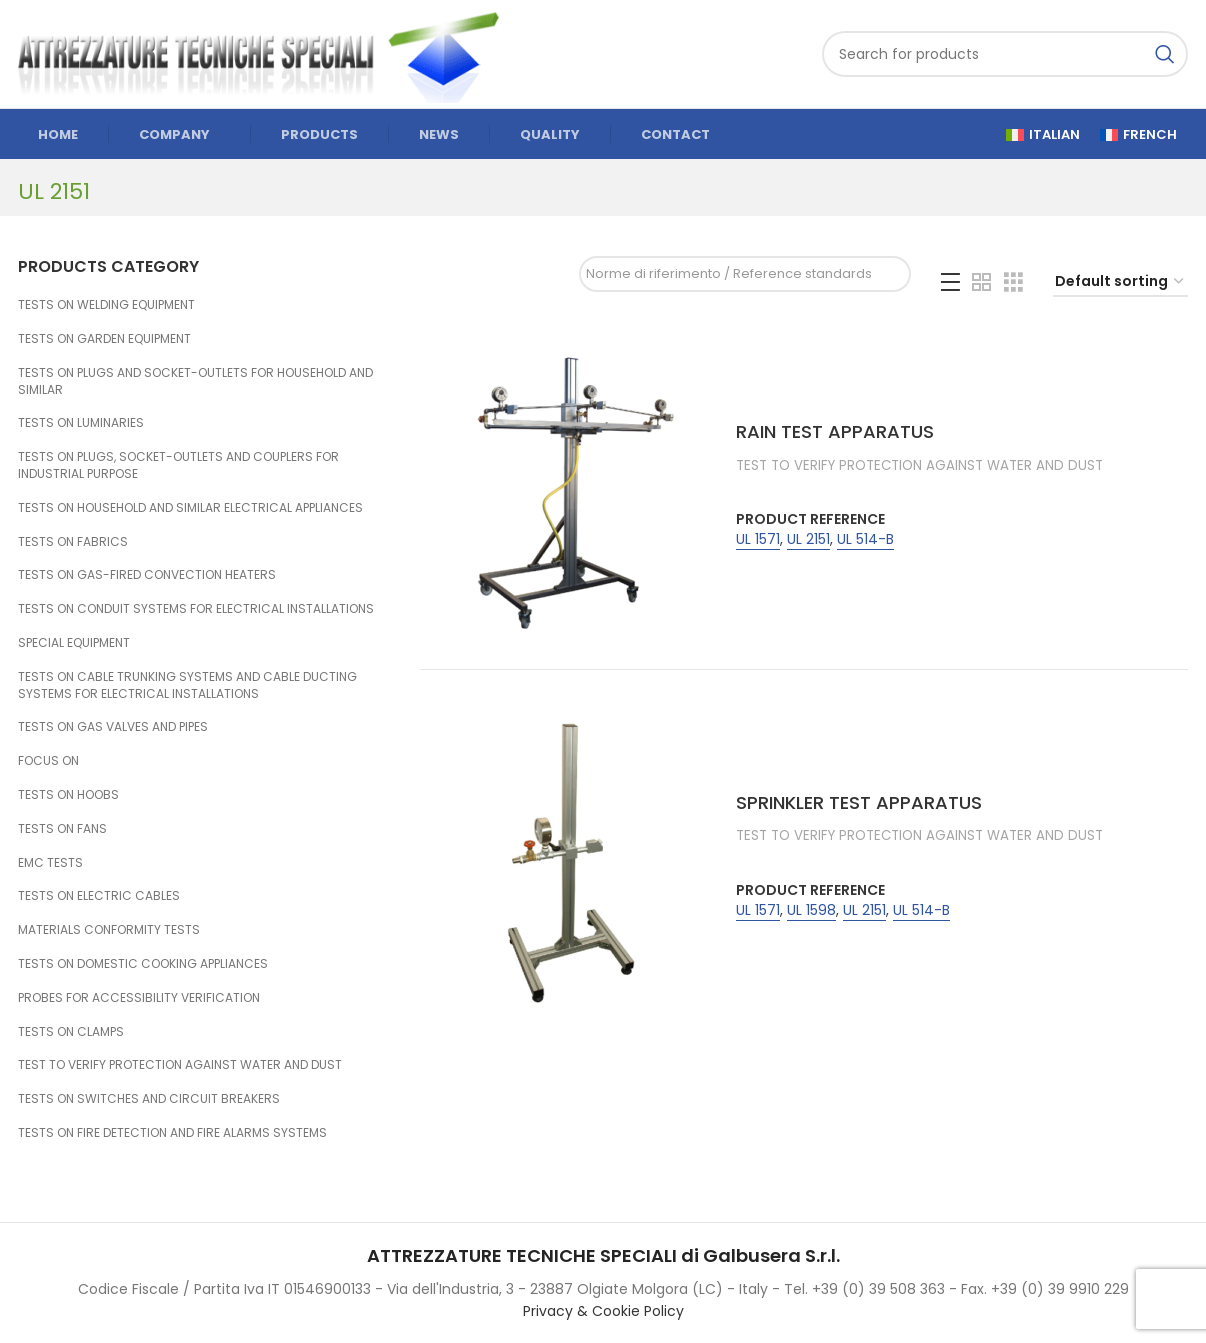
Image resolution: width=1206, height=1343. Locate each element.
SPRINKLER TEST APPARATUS (859, 802)
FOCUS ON (48, 760)
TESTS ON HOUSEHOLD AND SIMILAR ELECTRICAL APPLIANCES (190, 507)
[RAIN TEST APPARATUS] (571, 489)
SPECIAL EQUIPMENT (74, 642)
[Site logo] (268, 53)
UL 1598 (811, 910)
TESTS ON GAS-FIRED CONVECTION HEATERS (147, 574)
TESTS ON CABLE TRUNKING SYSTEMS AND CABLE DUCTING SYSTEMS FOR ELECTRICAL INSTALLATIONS (187, 685)
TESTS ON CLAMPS (71, 1031)
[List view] (950, 282)
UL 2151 (808, 539)
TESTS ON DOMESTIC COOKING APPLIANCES (143, 963)
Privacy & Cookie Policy (603, 1311)
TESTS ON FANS (62, 828)
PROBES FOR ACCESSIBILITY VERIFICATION (139, 997)
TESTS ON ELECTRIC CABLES (99, 895)
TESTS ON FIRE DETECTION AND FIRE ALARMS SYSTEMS (172, 1132)
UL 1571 (758, 539)
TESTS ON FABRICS (73, 541)
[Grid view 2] (981, 282)
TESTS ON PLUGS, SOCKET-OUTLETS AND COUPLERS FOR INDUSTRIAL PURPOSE (178, 465)
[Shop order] (1120, 282)
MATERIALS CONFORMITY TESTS (109, 929)
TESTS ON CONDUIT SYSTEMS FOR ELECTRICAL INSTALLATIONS (196, 608)
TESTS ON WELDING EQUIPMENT (106, 304)
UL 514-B (865, 539)
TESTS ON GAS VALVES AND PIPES (113, 726)
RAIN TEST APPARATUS (835, 431)
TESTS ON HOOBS (68, 794)
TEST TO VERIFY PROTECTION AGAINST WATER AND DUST (180, 1064)
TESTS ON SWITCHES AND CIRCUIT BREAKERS (149, 1098)
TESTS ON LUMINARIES (81, 422)
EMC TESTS (50, 862)
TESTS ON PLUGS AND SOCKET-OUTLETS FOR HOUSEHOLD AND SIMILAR (195, 381)
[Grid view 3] (1013, 282)
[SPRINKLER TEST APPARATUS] (571, 860)
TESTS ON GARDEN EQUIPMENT (104, 338)
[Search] (1005, 54)
